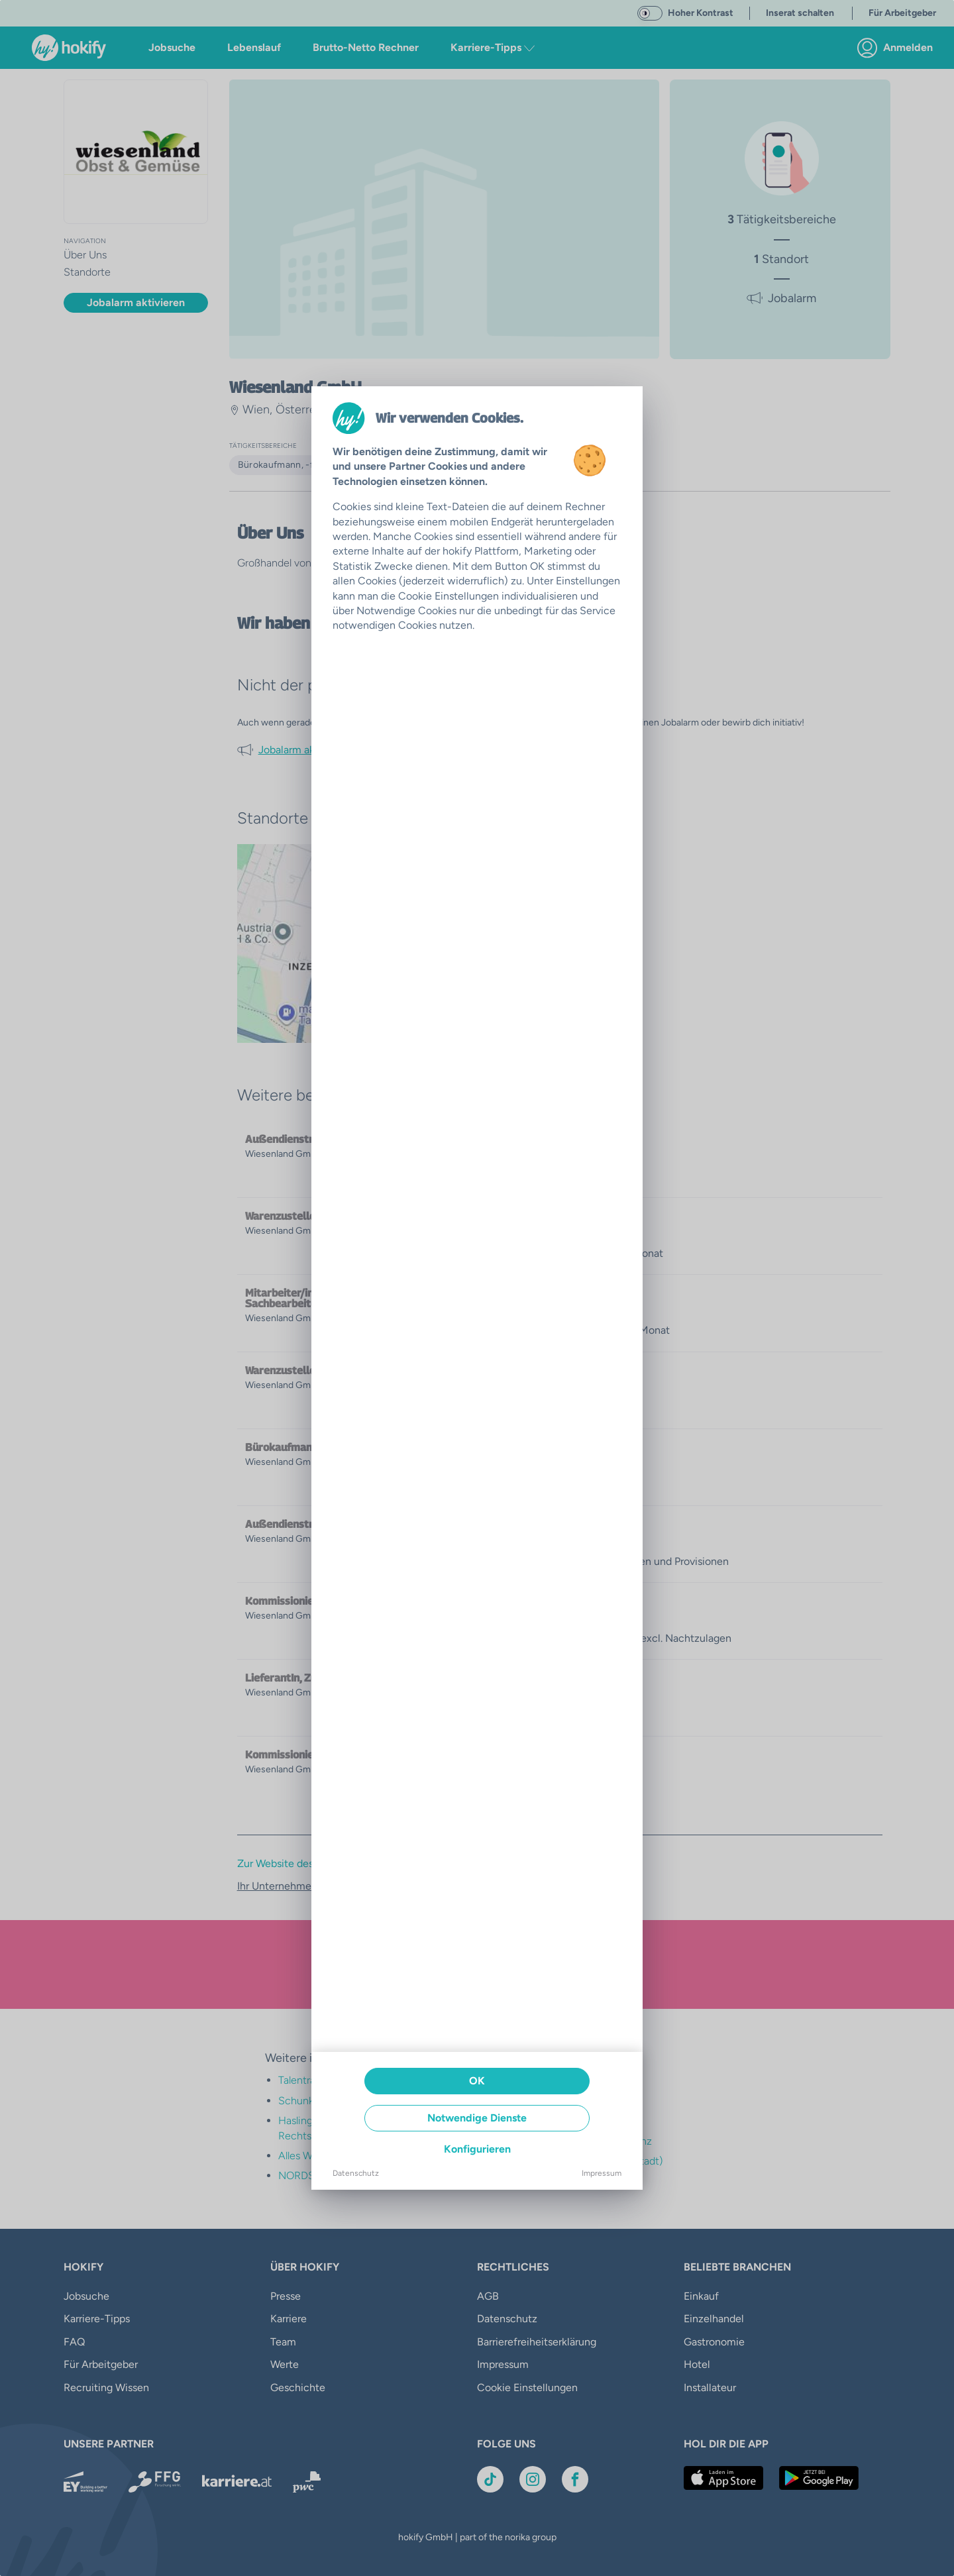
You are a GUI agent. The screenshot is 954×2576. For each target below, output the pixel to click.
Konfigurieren (477, 2149)
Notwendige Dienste (477, 2118)
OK (477, 2080)
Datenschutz (356, 2173)
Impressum (601, 2173)
